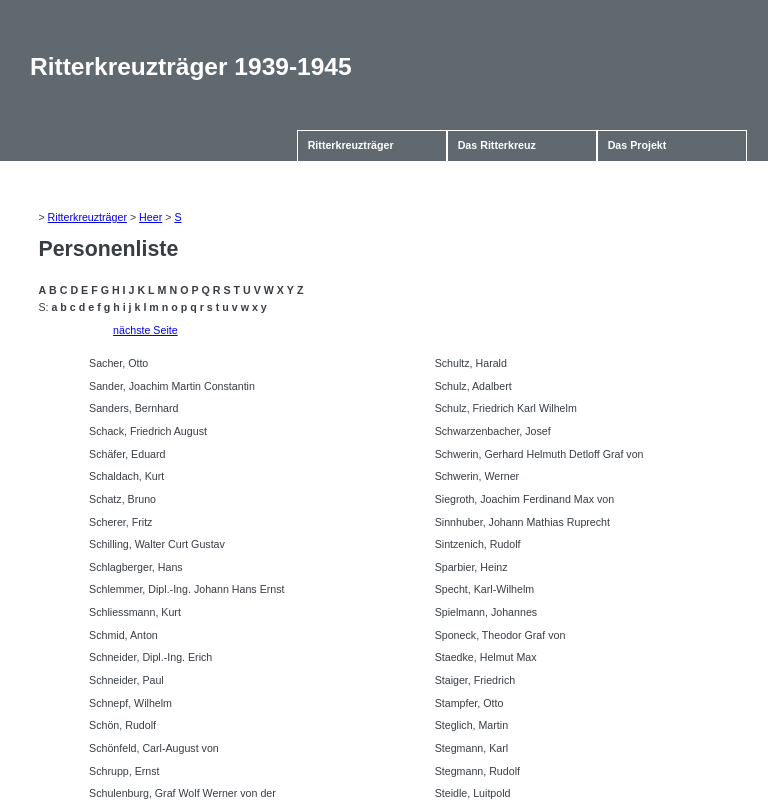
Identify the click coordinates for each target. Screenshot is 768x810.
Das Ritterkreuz (497, 145)
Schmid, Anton (123, 635)
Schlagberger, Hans (136, 567)
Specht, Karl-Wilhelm (485, 589)
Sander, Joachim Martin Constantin (172, 386)
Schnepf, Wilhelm (130, 703)
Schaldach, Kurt (126, 476)
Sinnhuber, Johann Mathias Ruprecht (522, 522)
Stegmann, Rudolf (477, 771)
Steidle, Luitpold (473, 793)
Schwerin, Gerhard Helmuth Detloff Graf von (539, 454)
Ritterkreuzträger (351, 145)
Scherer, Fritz (120, 522)
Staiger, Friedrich (475, 680)
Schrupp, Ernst (124, 771)
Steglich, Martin (471, 725)
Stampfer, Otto (469, 703)
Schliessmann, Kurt (135, 612)
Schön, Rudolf (122, 725)
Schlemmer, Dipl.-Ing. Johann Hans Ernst (186, 589)
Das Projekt (637, 145)
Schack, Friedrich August (148, 431)
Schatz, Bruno (122, 499)
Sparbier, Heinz (471, 567)
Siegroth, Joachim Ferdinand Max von (524, 499)
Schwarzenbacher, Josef (493, 431)
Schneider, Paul (126, 680)
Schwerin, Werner (477, 476)
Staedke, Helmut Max (486, 657)
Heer (150, 217)
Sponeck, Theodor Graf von (500, 635)
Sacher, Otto (118, 363)
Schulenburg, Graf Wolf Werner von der (182, 793)
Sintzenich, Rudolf (478, 544)
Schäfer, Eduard (127, 454)
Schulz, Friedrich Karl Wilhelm (506, 408)
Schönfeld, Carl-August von (154, 748)
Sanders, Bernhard (133, 408)
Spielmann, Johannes (486, 612)
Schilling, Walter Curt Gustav (157, 544)
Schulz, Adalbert (473, 386)
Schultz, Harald (471, 363)
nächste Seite (145, 330)
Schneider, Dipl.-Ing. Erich (150, 657)
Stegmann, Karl (471, 748)
